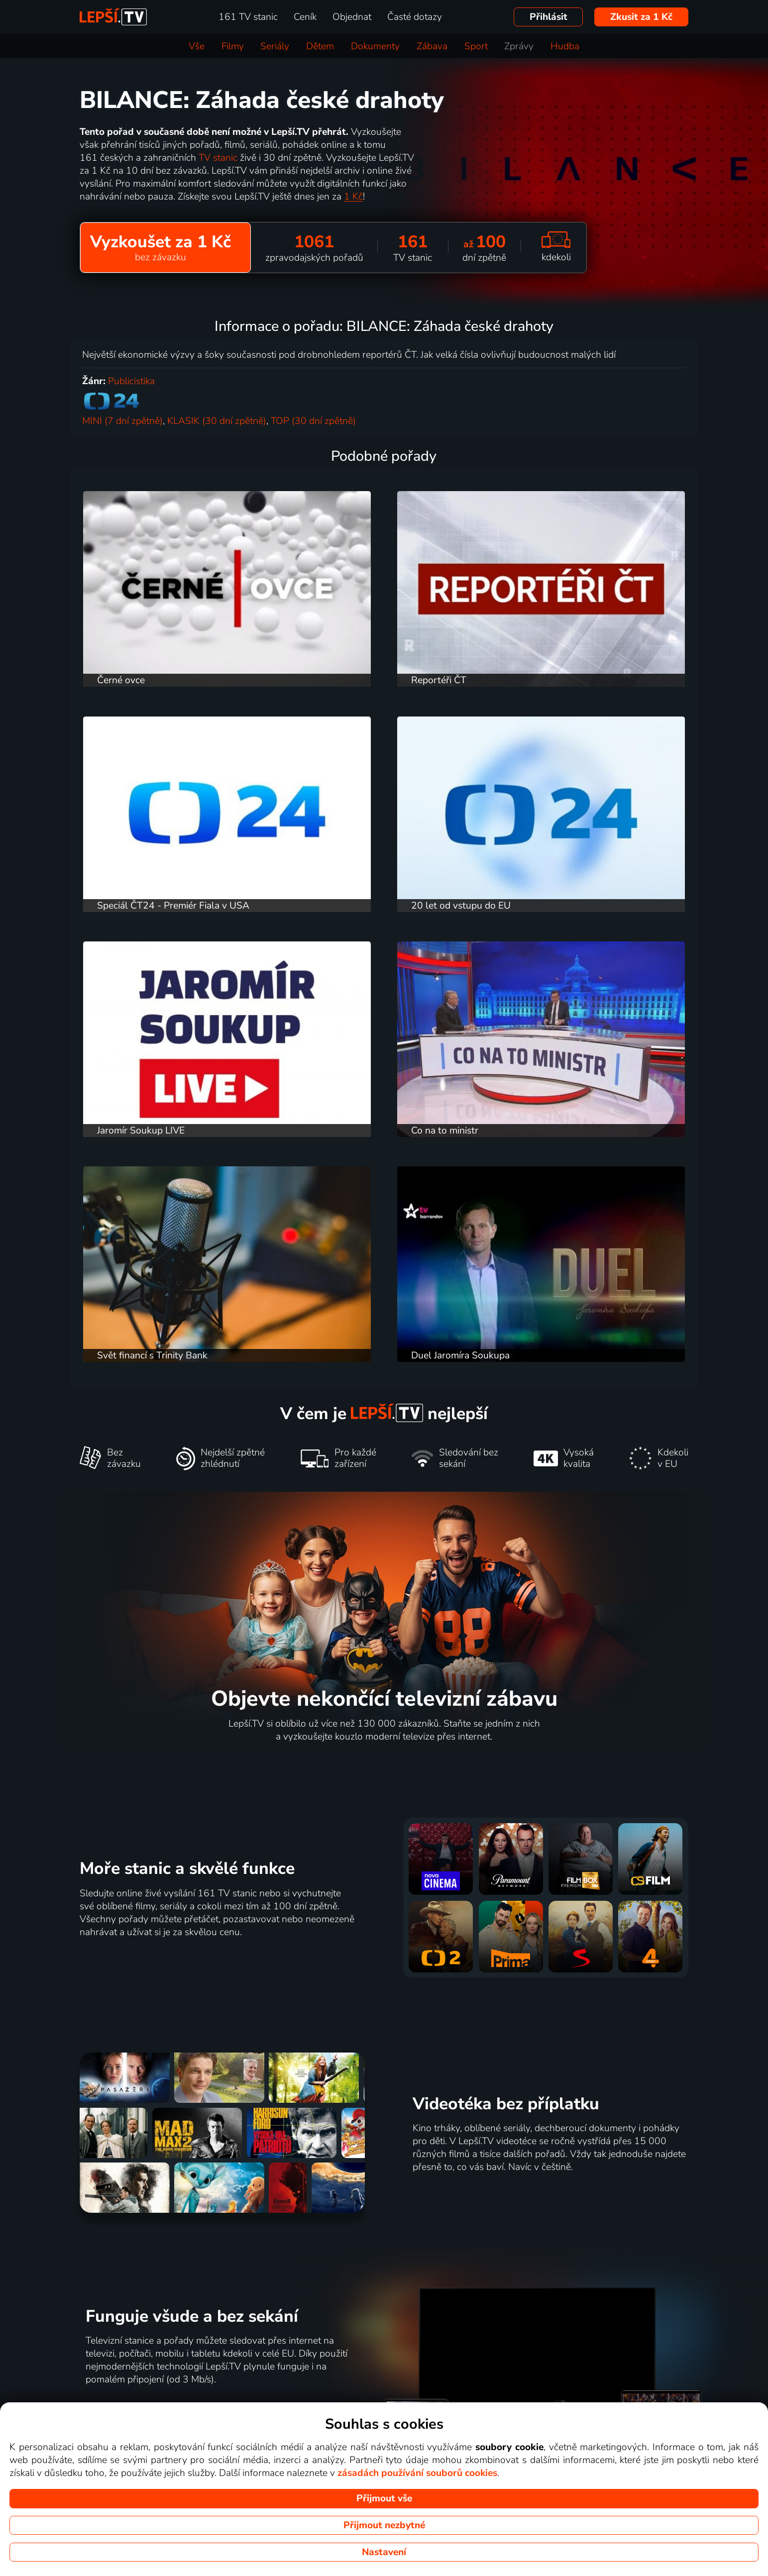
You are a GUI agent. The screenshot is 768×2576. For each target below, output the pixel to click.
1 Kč (353, 196)
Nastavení (384, 2552)
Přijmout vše (384, 2498)
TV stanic (218, 157)
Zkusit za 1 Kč (641, 16)
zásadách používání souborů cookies (417, 2473)
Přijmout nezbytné (384, 2525)
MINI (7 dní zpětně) (122, 420)
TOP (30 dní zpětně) (313, 420)
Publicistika (131, 381)
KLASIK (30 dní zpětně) (216, 420)
